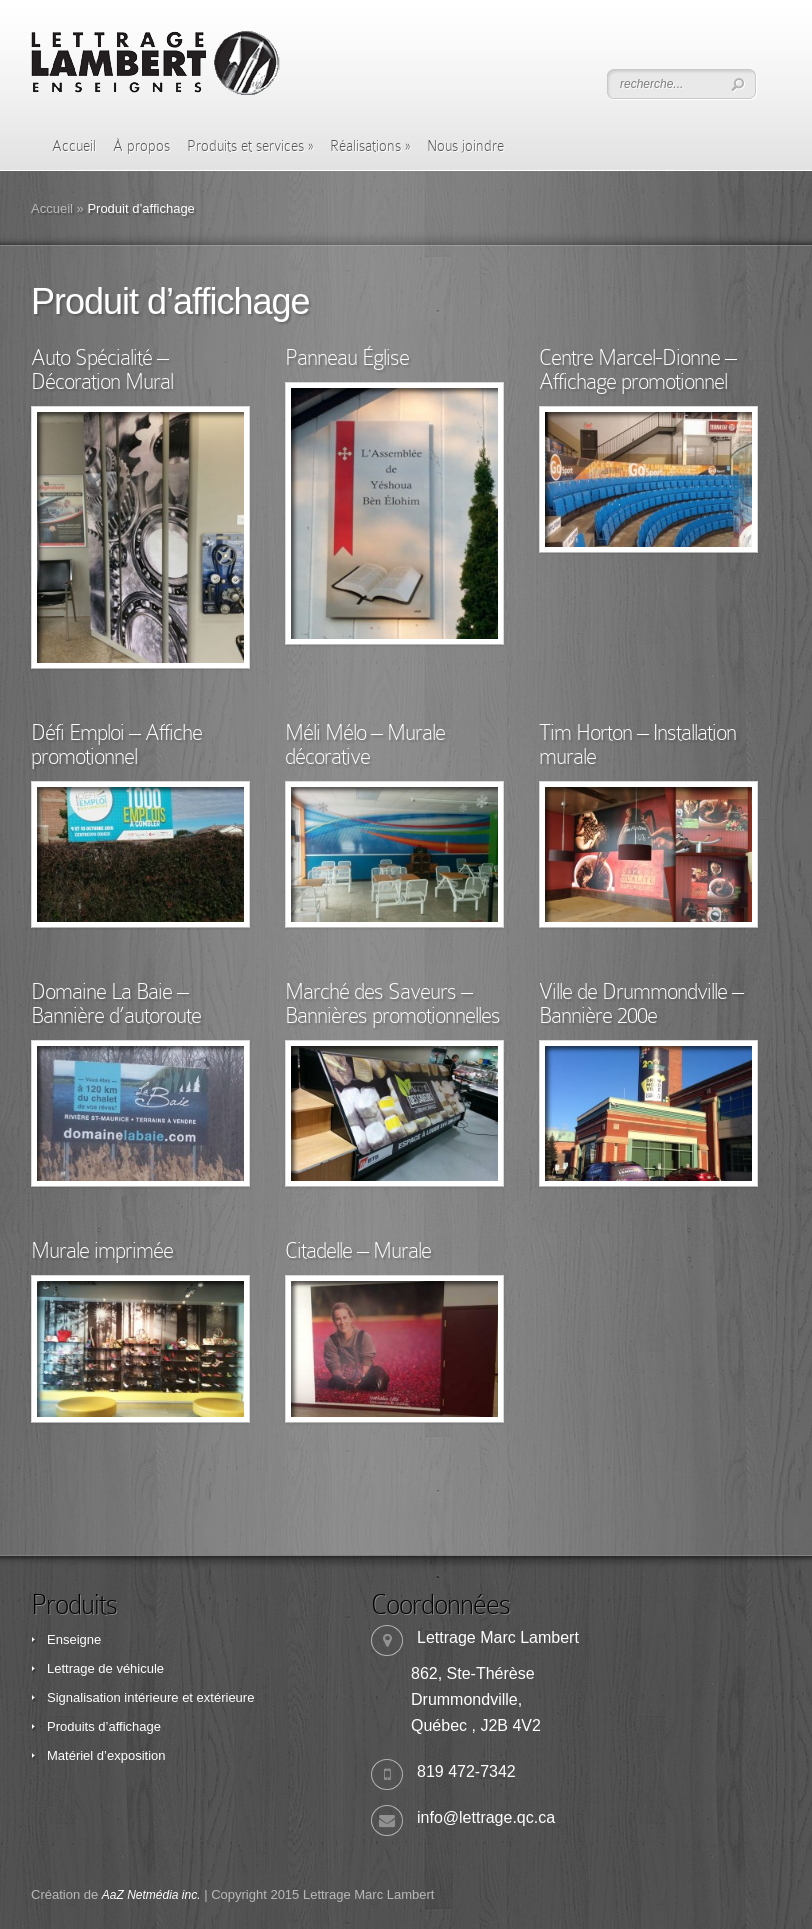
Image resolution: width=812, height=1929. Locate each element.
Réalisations (370, 146)
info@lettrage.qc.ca (486, 1817)
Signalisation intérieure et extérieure (150, 1697)
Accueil (74, 146)
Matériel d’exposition (106, 1755)
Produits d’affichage (104, 1726)
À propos (141, 146)
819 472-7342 (466, 1771)
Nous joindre (465, 146)
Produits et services (250, 146)
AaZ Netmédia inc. (151, 1895)
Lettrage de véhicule (105, 1668)
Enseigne (74, 1639)
